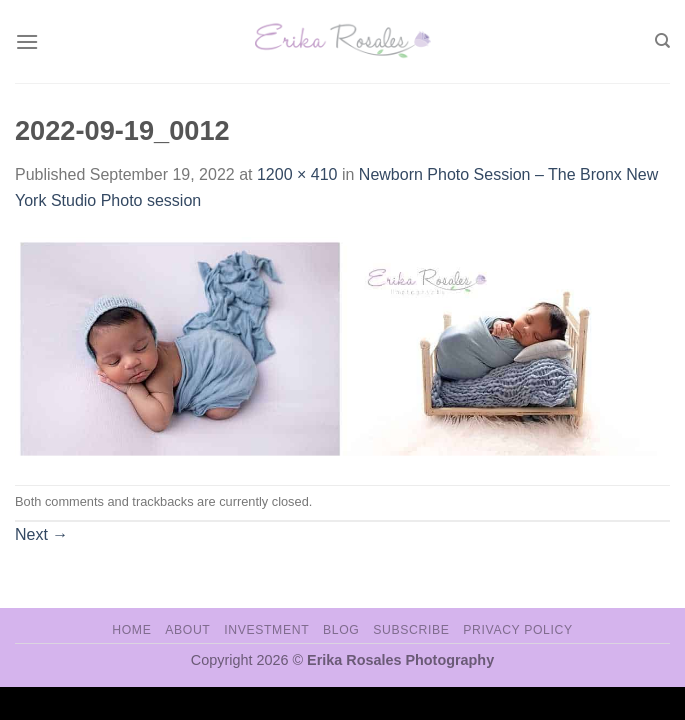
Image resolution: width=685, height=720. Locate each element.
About (187, 630)
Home (131, 630)
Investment (266, 630)
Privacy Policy (517, 630)
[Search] (662, 41)
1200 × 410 (297, 174)
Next (41, 534)
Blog (341, 630)
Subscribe (411, 630)
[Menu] (27, 41)
